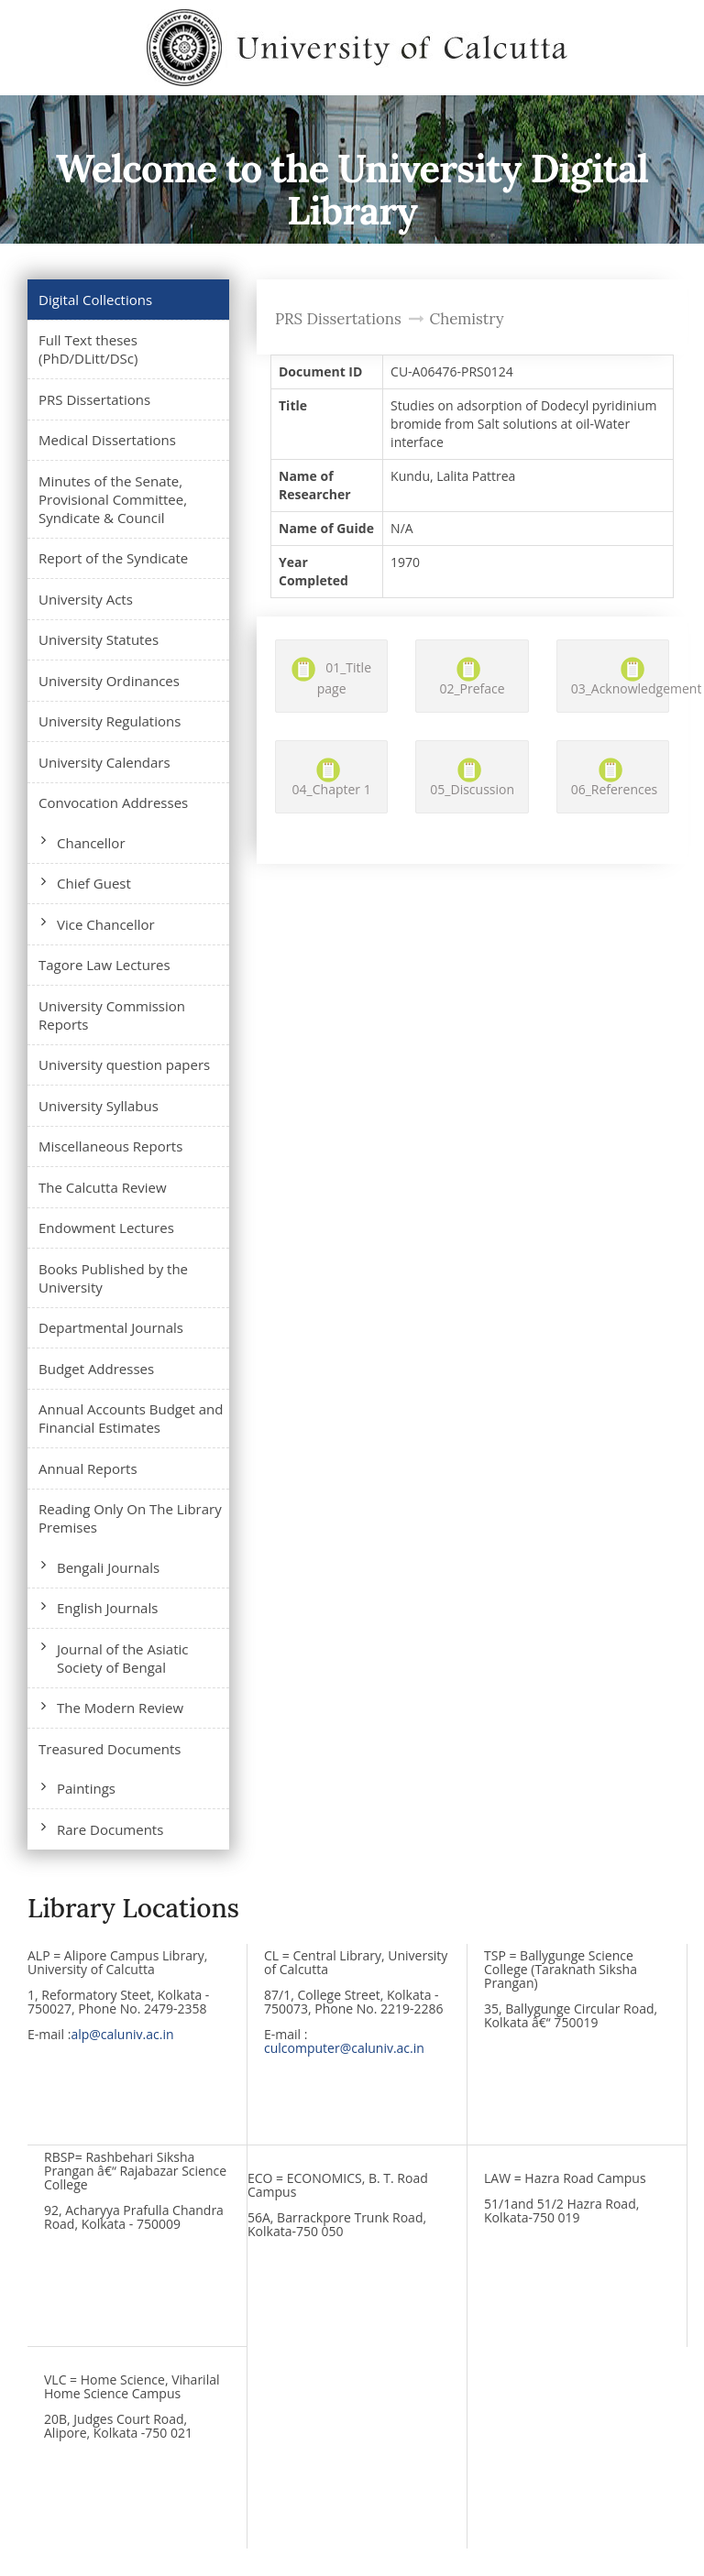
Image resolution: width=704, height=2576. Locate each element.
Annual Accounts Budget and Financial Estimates (130, 1418)
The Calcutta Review (102, 1187)
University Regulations (109, 721)
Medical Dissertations (107, 440)
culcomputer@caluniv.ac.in (344, 2048)
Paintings (86, 1788)
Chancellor (91, 843)
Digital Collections (95, 299)
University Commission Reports (111, 1015)
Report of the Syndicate (113, 558)
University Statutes (98, 639)
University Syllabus (98, 1106)
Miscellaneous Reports (110, 1146)
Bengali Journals (108, 1567)
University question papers (124, 1064)
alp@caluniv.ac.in (122, 2034)
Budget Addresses (96, 1368)
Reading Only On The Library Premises (130, 1518)
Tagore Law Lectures (104, 964)
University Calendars (104, 762)
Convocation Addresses (113, 802)
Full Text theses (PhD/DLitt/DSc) (88, 349)
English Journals (107, 1608)
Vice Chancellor (106, 924)
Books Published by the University (113, 1278)
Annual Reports (88, 1468)
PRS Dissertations (94, 399)
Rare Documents (110, 1829)
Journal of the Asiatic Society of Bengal (123, 1658)
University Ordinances (109, 680)
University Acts (85, 599)
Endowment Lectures (106, 1227)
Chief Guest (94, 883)
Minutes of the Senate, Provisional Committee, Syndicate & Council (112, 499)
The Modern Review (120, 1707)
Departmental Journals (110, 1327)
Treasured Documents (109, 1749)
